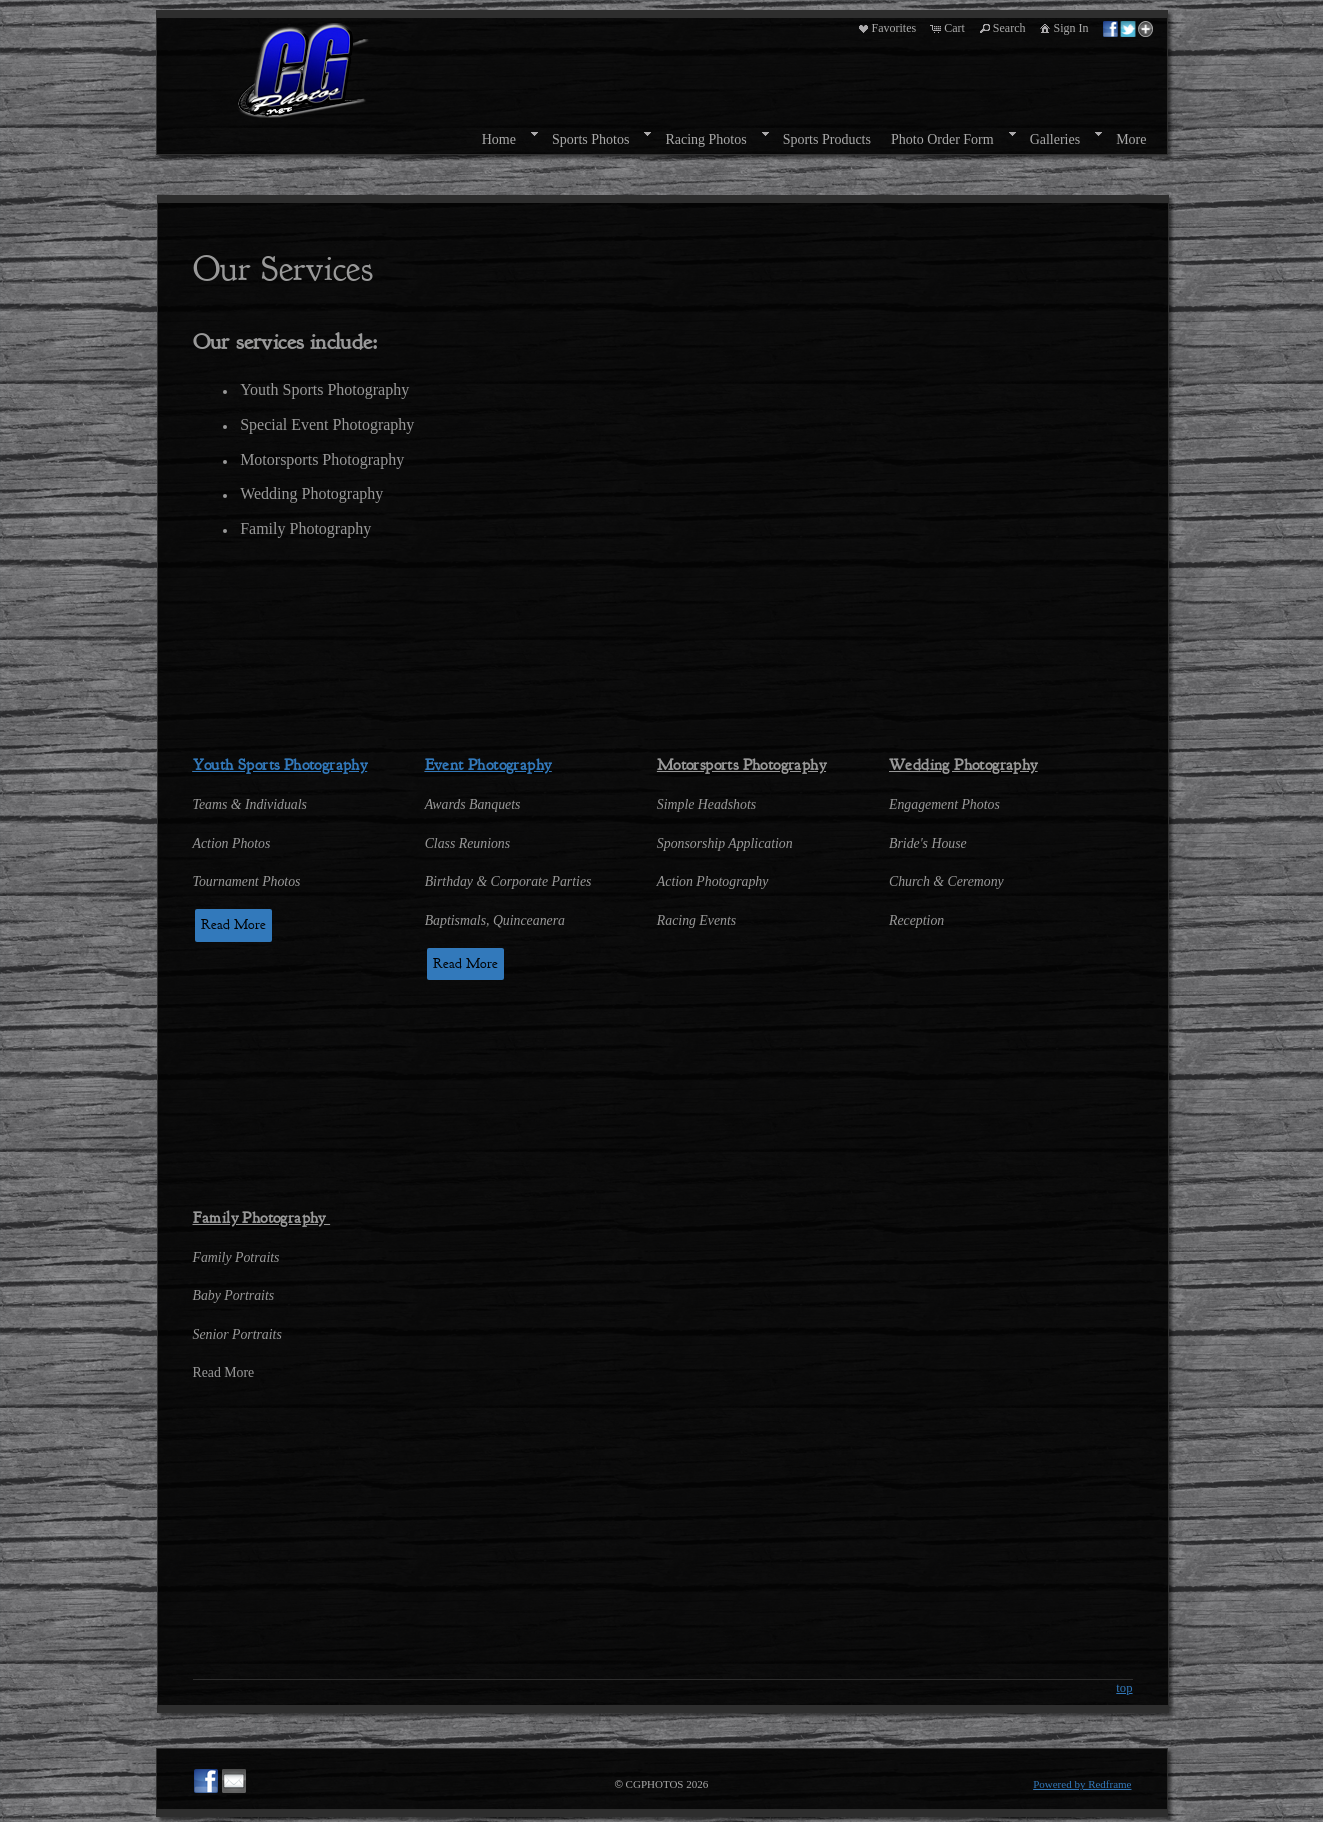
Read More (233, 924)
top (1124, 1688)
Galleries (1055, 139)
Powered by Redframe (1082, 1784)
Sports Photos (590, 139)
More (1131, 139)
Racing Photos (705, 139)
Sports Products (827, 139)
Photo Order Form (942, 139)
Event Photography (488, 765)
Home (499, 139)
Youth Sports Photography (280, 765)
